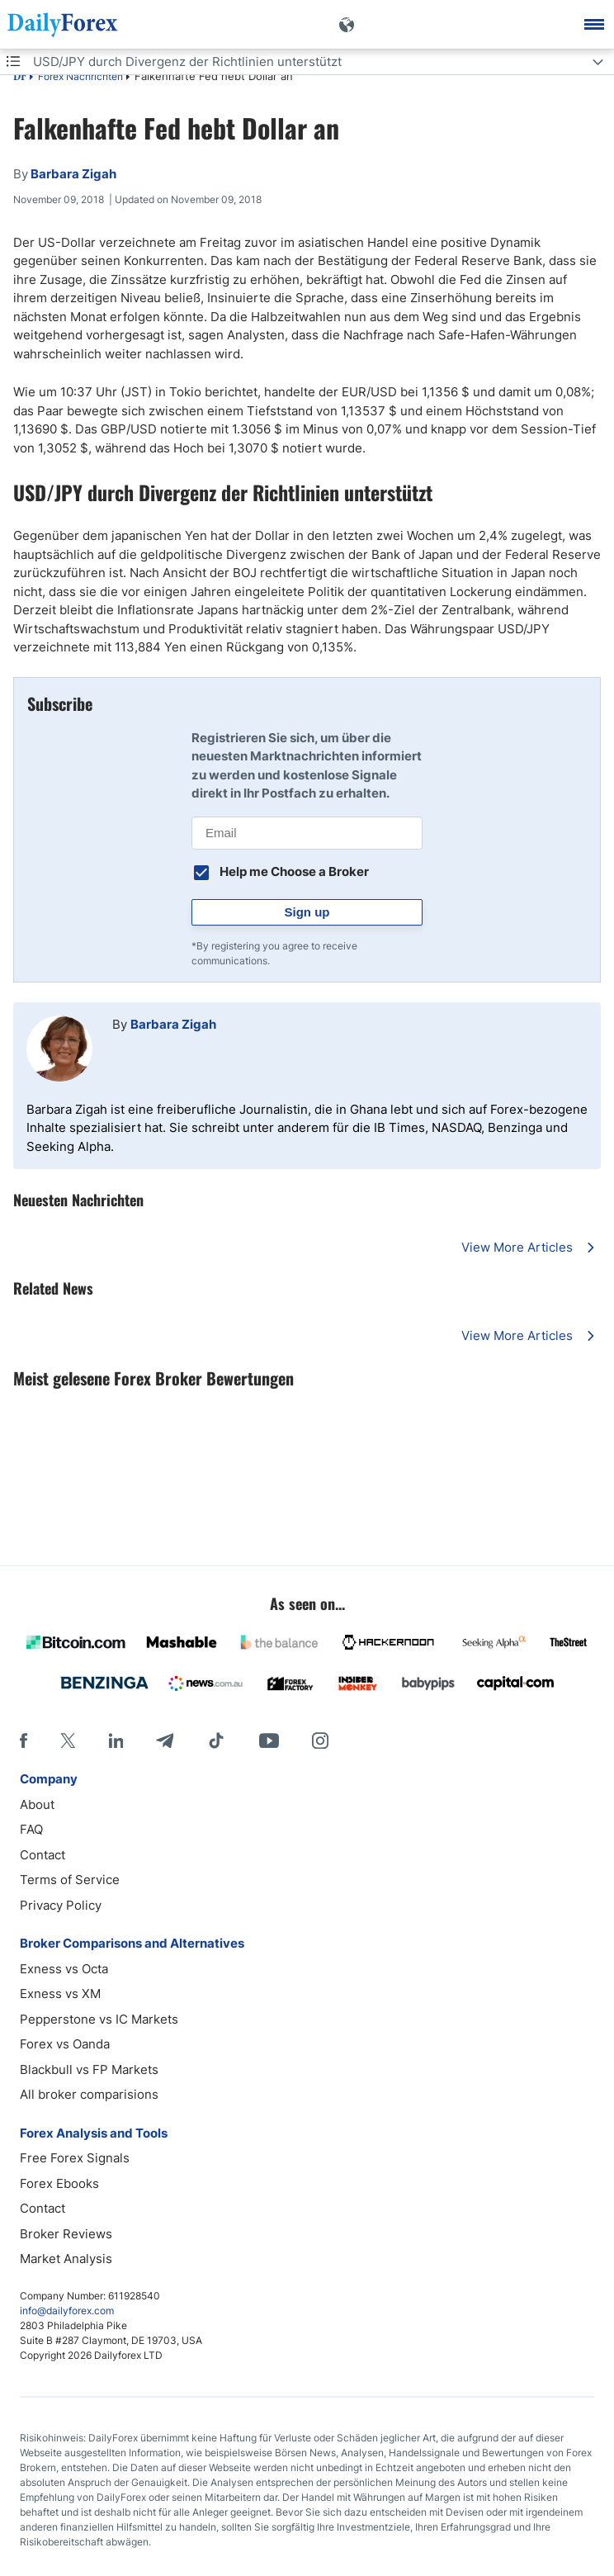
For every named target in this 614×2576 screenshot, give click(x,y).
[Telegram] (164, 1740)
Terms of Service (70, 1879)
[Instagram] (320, 1740)
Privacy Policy (61, 1905)
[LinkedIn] (115, 1740)
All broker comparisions (89, 2094)
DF (19, 77)
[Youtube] (269, 1740)
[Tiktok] (216, 1740)
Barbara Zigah (173, 1024)
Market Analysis (66, 2258)
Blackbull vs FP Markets (89, 2069)
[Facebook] (23, 1740)
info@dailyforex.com (67, 2310)
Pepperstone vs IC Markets (99, 2019)
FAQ (31, 1829)
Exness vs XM (60, 1993)
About (37, 1804)
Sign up (307, 912)
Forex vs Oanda (65, 2044)
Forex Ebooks (59, 2183)
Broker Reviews (66, 2234)
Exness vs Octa (64, 1969)
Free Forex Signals (75, 2158)
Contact (42, 1855)
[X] (67, 1740)
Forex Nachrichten (80, 76)
